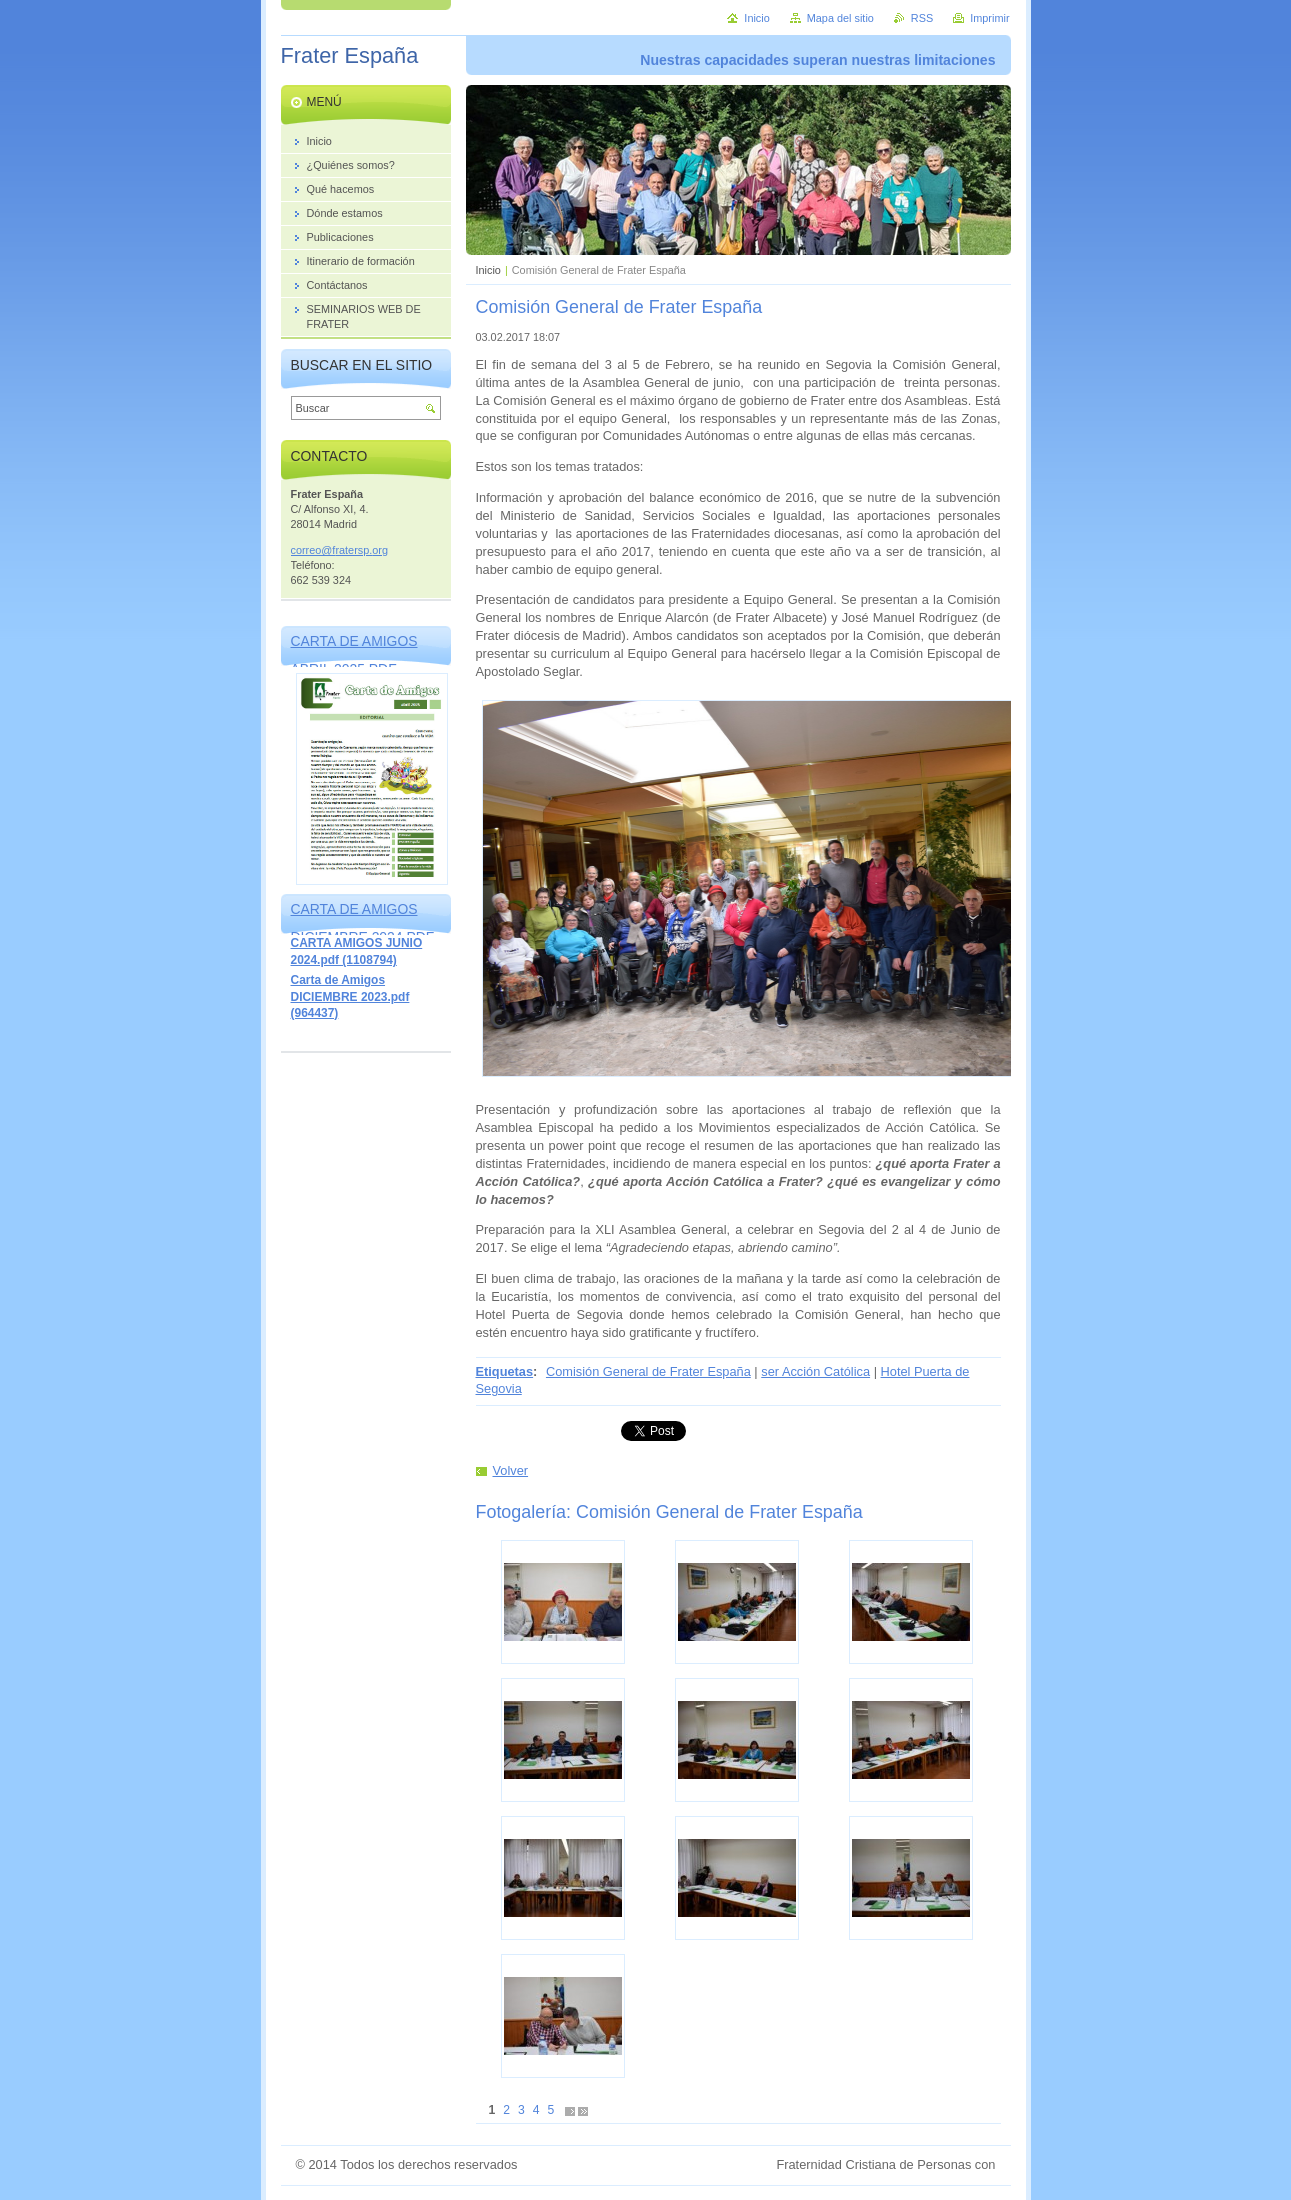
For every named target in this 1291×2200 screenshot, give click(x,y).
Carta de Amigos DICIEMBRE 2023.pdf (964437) (350, 996)
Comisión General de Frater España (648, 1371)
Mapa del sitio (840, 18)
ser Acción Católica (815, 1371)
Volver (511, 1470)
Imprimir (989, 18)
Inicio (488, 270)
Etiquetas (505, 1371)
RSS (922, 18)
